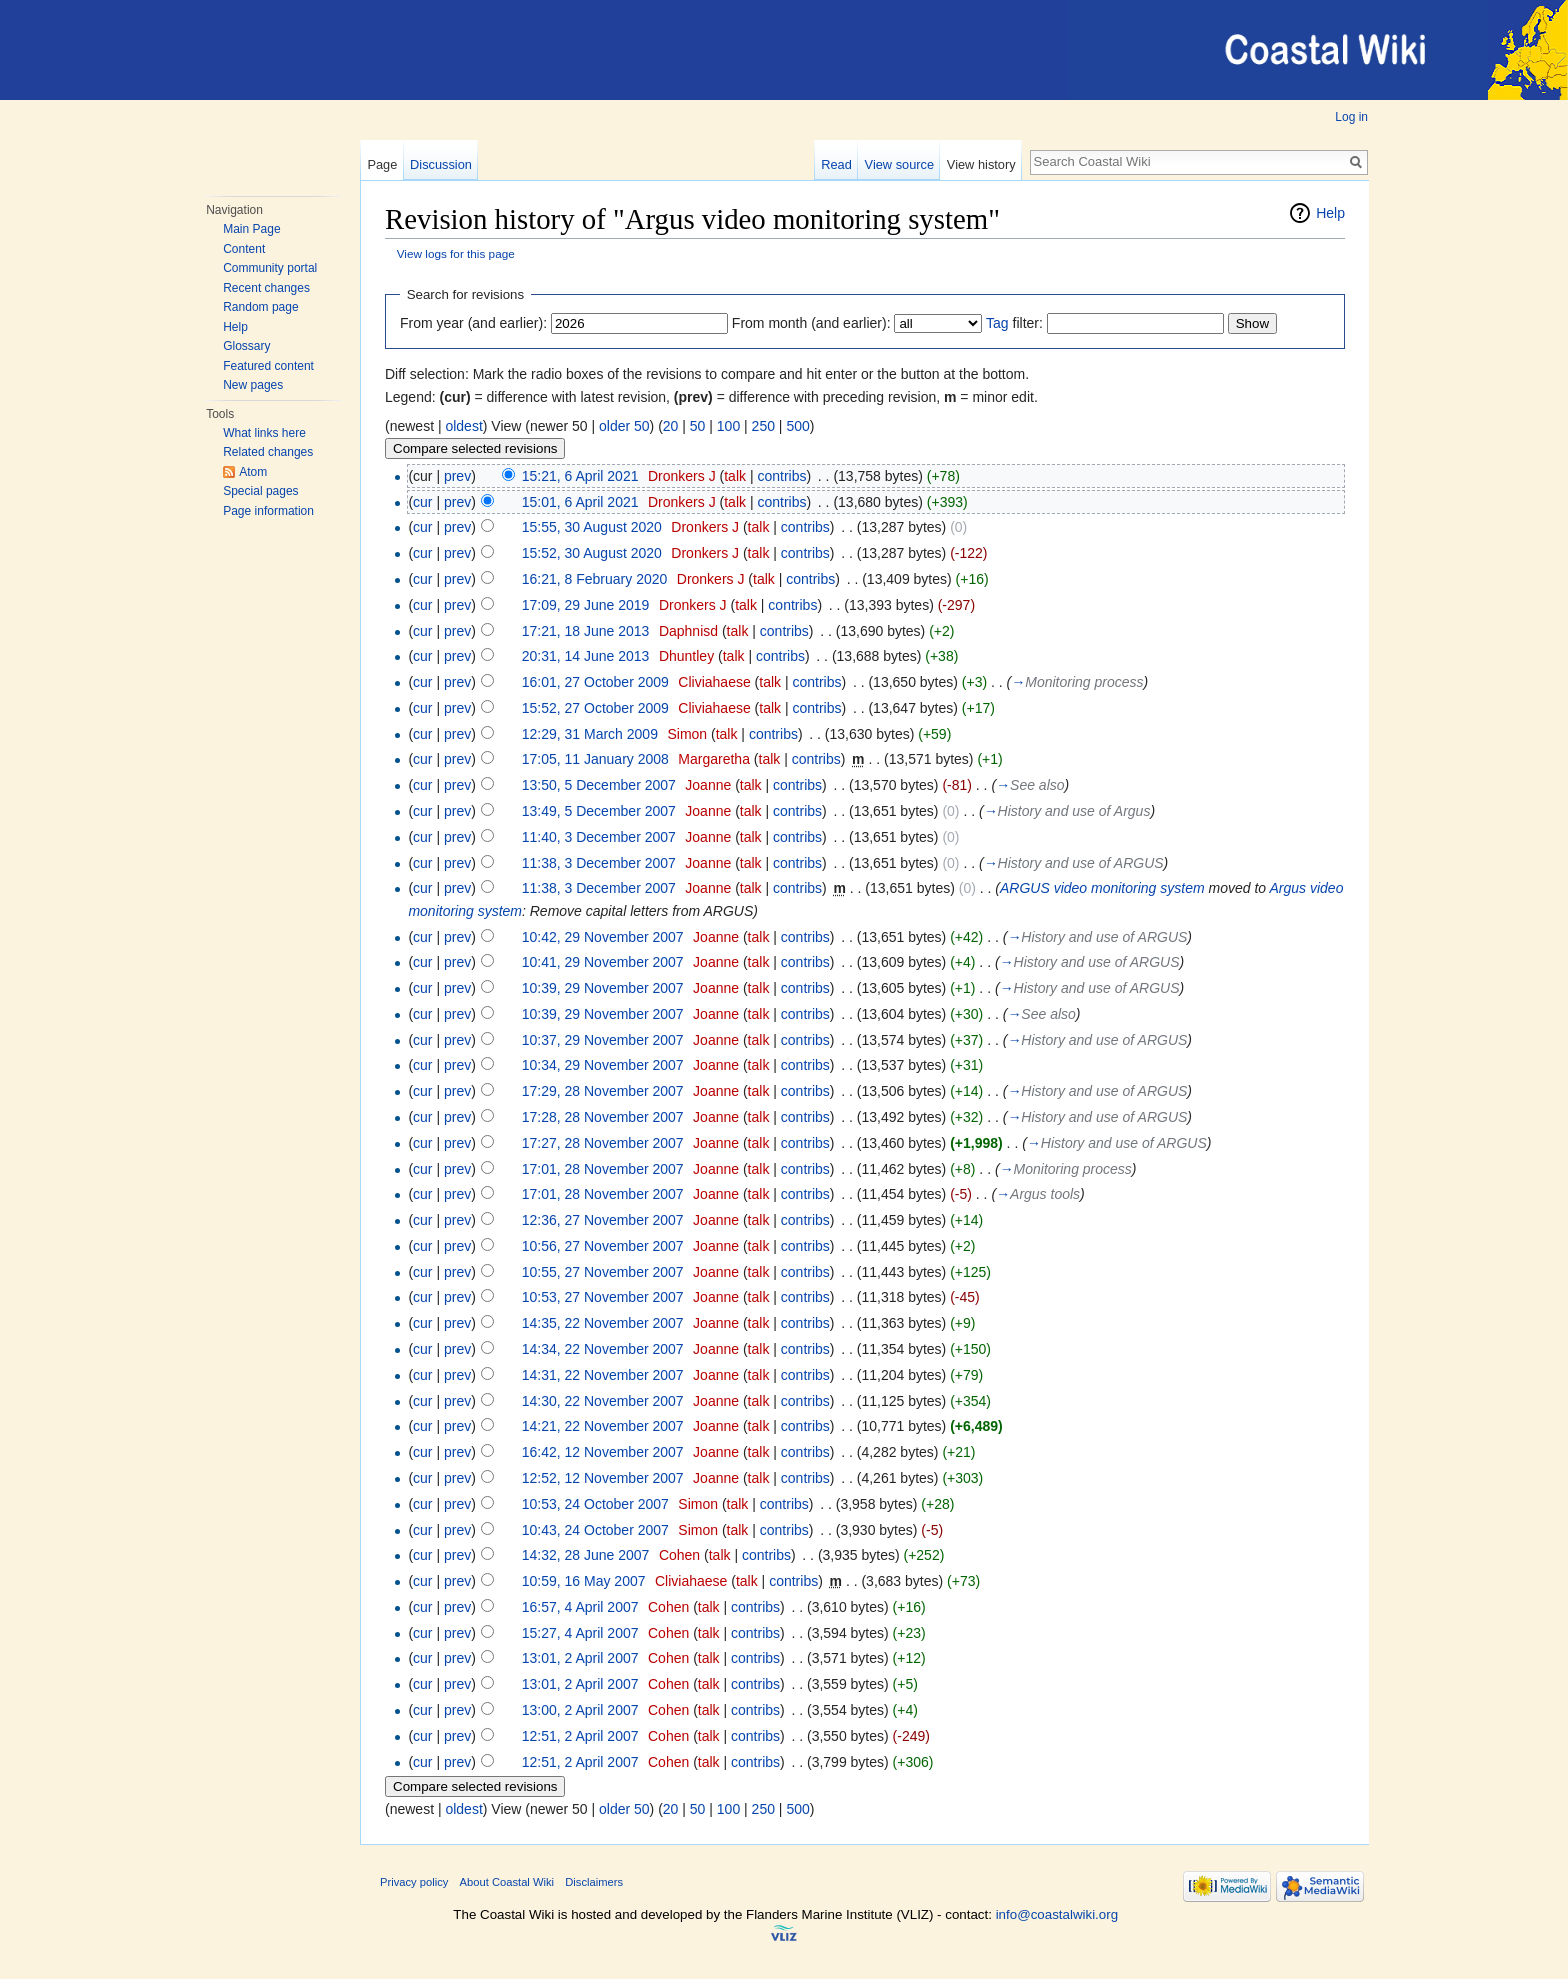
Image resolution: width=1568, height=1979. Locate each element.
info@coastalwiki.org (1057, 1914)
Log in (1351, 117)
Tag (997, 323)
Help (235, 327)
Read (836, 164)
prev (457, 476)
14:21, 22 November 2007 (603, 1426)
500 (797, 426)
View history (981, 164)
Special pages (260, 491)
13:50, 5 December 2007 (599, 785)
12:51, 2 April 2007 (580, 1736)
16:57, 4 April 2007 (580, 1607)
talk (735, 476)
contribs (781, 476)
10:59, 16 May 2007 (584, 1581)
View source (899, 164)
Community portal (270, 268)
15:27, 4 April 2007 (580, 1633)
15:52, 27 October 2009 (595, 708)
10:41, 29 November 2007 (603, 962)
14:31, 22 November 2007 (603, 1375)
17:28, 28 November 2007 (603, 1117)
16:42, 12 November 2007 (603, 1452)
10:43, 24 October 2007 (595, 1530)
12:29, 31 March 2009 (590, 734)
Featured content (268, 366)
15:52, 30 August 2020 (592, 553)
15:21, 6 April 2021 (580, 476)
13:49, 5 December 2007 (599, 811)
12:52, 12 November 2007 (603, 1478)
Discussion (441, 164)
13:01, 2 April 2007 (580, 1658)
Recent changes (266, 288)
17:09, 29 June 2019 (586, 605)
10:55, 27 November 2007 (603, 1272)
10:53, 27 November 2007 (603, 1297)
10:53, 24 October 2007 (595, 1504)
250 (763, 426)
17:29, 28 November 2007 (603, 1091)
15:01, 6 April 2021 (580, 502)
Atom (253, 472)
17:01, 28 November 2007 (603, 1169)
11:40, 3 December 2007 (599, 837)
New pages (253, 385)
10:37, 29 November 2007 (603, 1040)
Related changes (268, 452)
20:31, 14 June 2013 (586, 656)
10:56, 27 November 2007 (603, 1246)
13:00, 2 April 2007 (580, 1710)
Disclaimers (594, 1882)
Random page (260, 307)
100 (728, 426)
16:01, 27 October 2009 (595, 682)
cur (422, 502)
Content (244, 249)
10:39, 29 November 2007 (603, 988)
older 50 (624, 426)
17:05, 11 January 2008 (595, 759)
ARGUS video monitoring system (1102, 888)
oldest (463, 426)
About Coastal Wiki (507, 1882)
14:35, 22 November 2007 (603, 1323)
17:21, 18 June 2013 (586, 631)
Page (382, 164)
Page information (268, 511)
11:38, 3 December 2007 (599, 863)
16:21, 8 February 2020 (595, 579)
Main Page (251, 229)
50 (698, 426)
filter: (1014, 323)
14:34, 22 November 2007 (603, 1349)
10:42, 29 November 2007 (603, 937)
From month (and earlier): (811, 323)
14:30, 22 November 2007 (603, 1401)
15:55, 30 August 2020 (592, 527)
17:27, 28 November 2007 (603, 1143)
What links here (264, 433)
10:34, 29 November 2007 (603, 1065)
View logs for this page (456, 253)
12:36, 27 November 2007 (603, 1220)
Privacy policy (414, 1882)
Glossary (246, 346)
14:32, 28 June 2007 (586, 1555)
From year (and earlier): (473, 323)
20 (671, 426)
